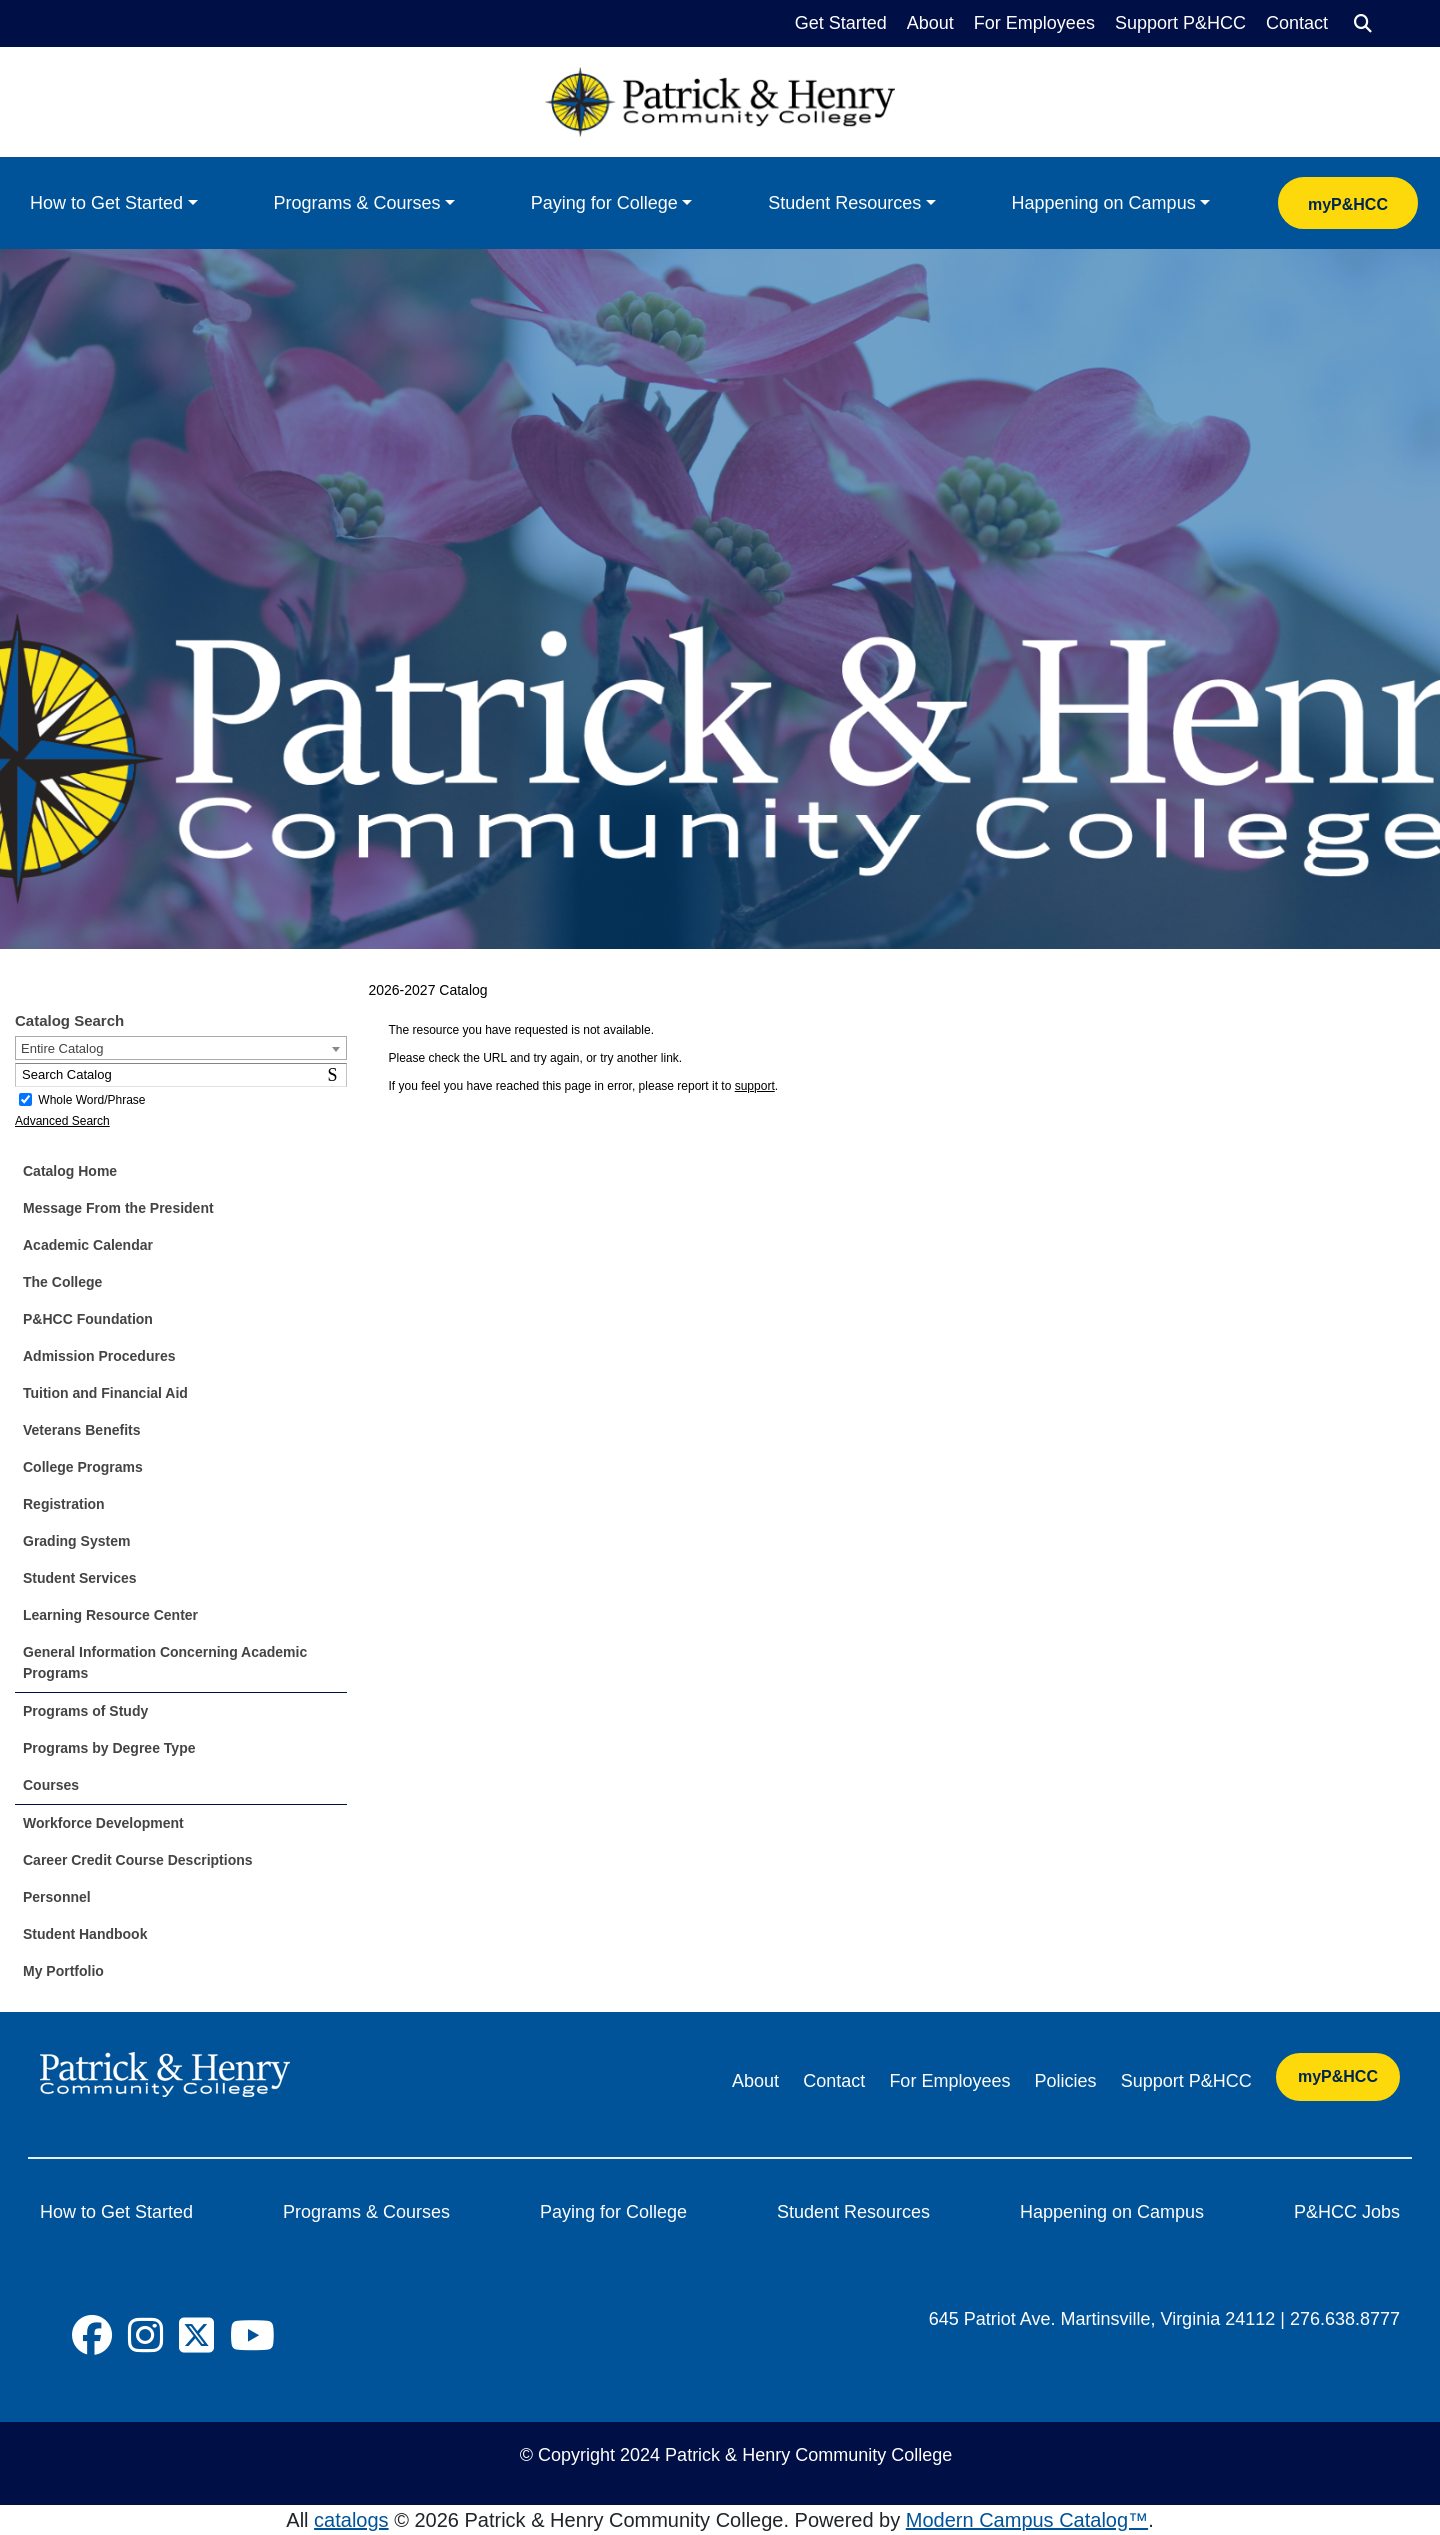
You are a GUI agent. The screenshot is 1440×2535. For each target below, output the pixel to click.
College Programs (83, 1467)
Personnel (57, 1897)
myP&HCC (1348, 204)
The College (62, 1282)
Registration (64, 1504)
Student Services (80, 1578)
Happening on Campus (1104, 203)
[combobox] (181, 1048)
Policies (1066, 2081)
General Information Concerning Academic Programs (165, 1662)
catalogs (351, 2520)
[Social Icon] (92, 2336)
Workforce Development (103, 1823)
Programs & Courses (356, 203)
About (930, 23)
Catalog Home (70, 1171)
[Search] (1363, 24)
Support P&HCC (1180, 23)
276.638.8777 (1345, 2319)
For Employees (1034, 23)
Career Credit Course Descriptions (138, 1860)
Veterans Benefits (82, 1430)
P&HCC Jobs (1347, 2212)
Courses (51, 1785)
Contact (1297, 23)
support (755, 1086)
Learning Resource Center (110, 1615)
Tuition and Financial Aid (105, 1393)
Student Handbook (85, 1934)
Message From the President (118, 1208)
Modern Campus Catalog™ (1027, 2520)
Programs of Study (85, 1711)
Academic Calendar (88, 1245)
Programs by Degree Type (109, 1748)
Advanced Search (62, 1121)
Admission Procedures (99, 1356)
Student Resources (844, 203)
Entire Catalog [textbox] (62, 1048)
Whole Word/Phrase (91, 1100)
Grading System (76, 1541)
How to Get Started (106, 203)
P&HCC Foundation (88, 1319)
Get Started (841, 23)
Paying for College (604, 203)
